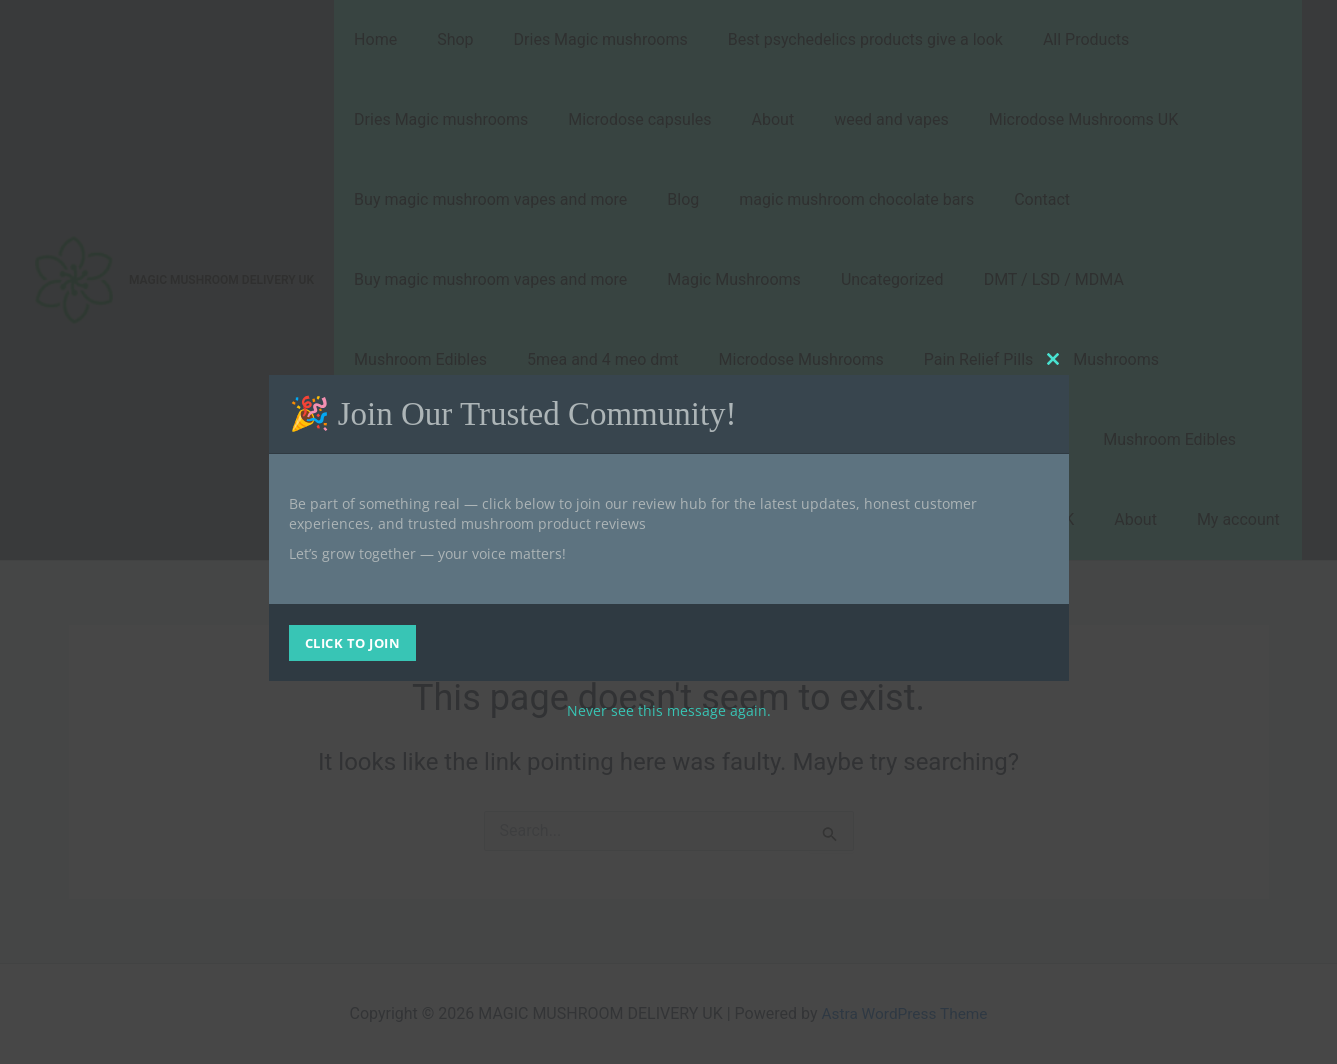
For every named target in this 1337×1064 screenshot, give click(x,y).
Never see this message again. (669, 710)
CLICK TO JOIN (353, 643)
